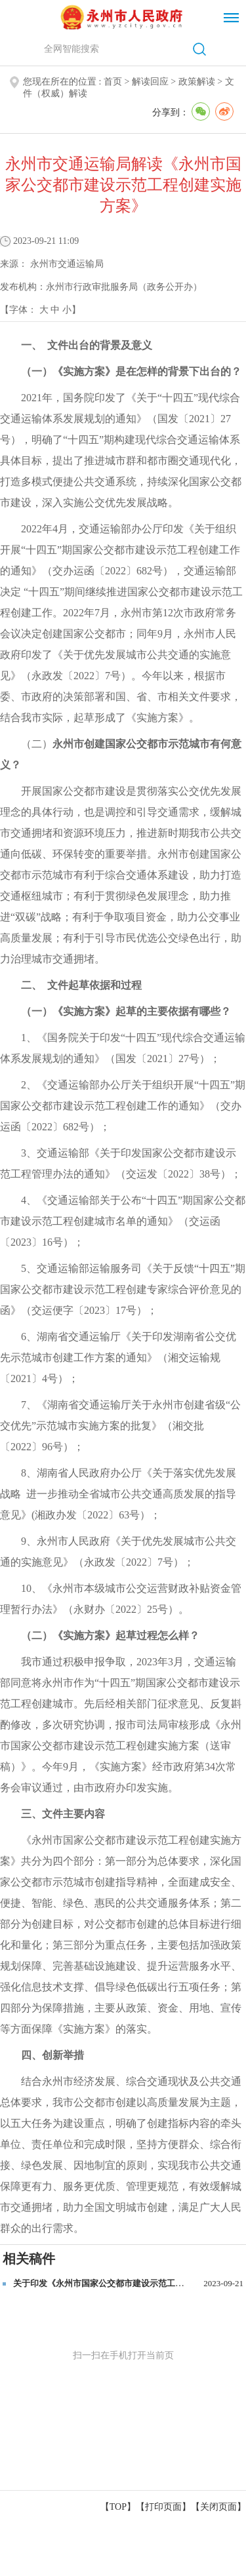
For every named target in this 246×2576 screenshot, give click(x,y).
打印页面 (163, 2507)
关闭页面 (218, 2507)
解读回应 (150, 82)
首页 (113, 82)
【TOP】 (118, 2507)
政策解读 (196, 82)
